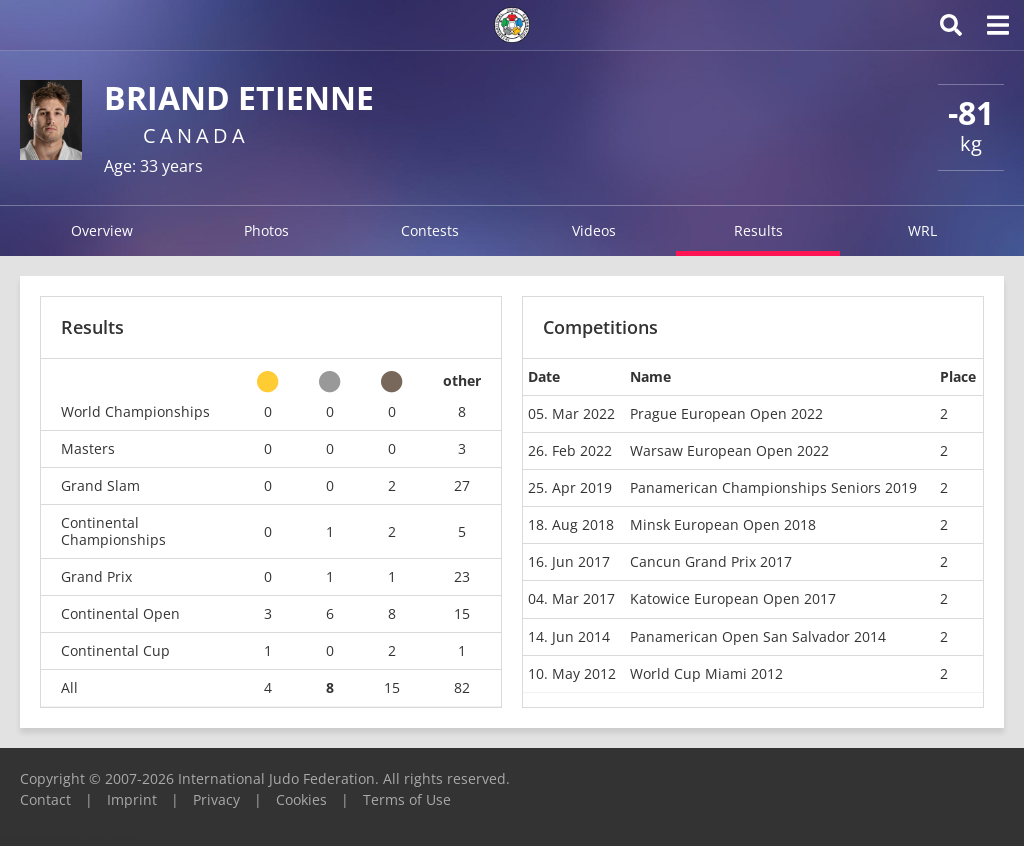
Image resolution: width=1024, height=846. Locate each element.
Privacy (216, 799)
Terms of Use (407, 799)
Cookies (301, 799)
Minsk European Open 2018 (723, 524)
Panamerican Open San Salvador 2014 (758, 636)
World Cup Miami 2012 (706, 673)
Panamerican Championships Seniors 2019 (773, 487)
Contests (430, 230)
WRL (922, 230)
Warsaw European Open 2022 (729, 450)
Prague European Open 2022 (726, 413)
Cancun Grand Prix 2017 (711, 561)
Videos (594, 230)
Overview (102, 230)
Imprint (132, 799)
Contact (45, 799)
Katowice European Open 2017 (733, 598)
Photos (266, 230)
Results (758, 230)
